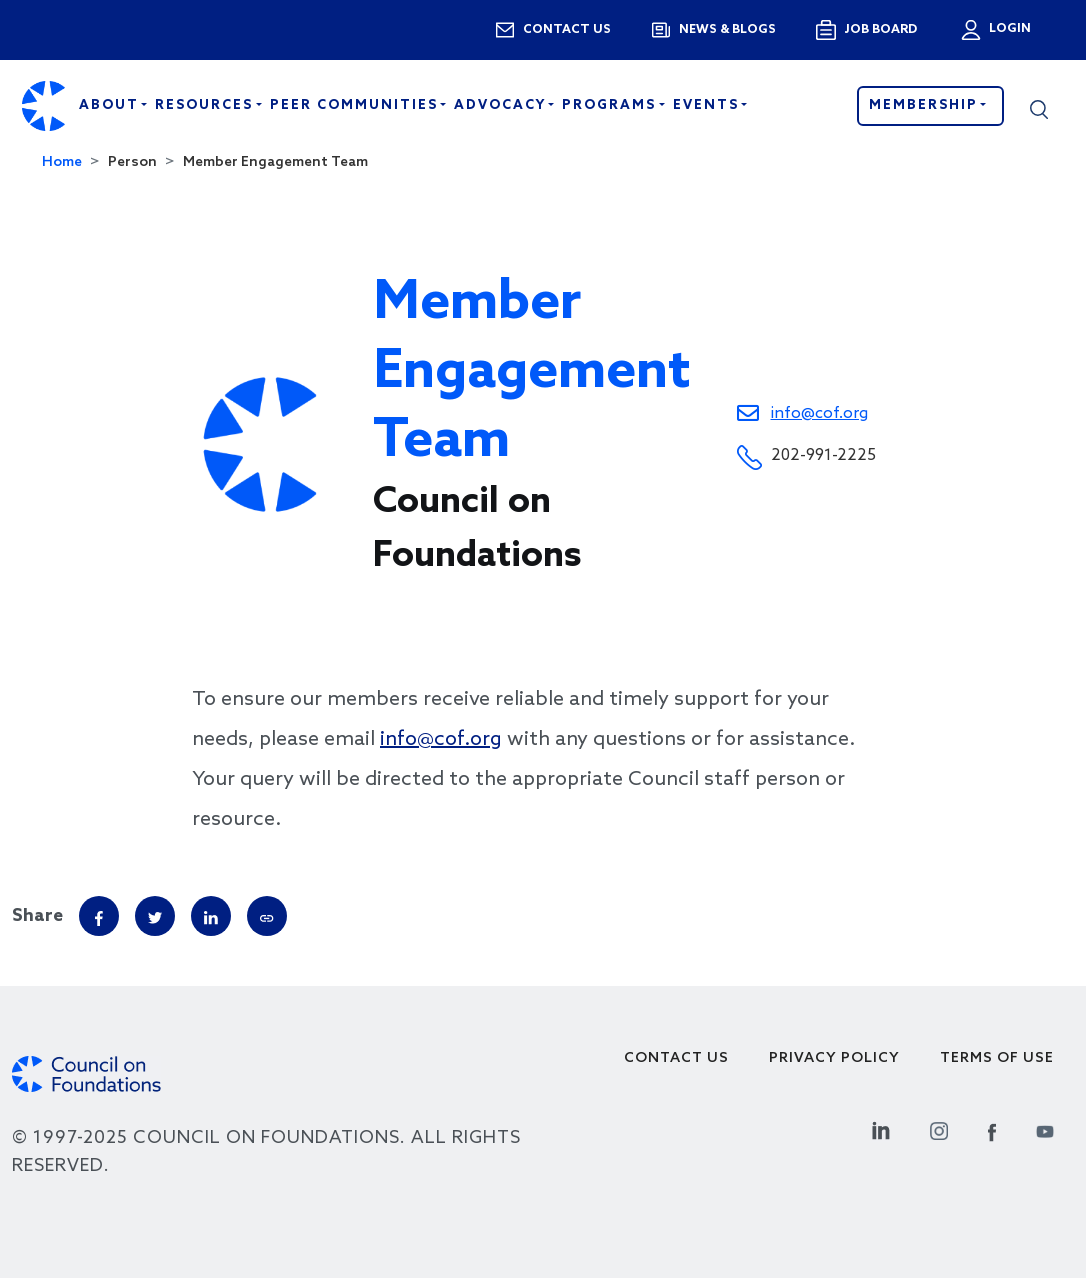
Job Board (880, 30)
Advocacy (502, 105)
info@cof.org (819, 413)
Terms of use (997, 1058)
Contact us (567, 30)
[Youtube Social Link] (1045, 1128)
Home (62, 162)
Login (1008, 29)
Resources (206, 105)
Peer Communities (356, 105)
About (111, 105)
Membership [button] (926, 105)
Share (37, 916)
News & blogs (727, 30)
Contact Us (676, 1058)
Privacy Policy (834, 1058)
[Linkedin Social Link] (881, 1128)
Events (708, 105)
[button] (1039, 106)
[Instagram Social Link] (939, 1128)
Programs (611, 105)
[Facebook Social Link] (992, 1128)
